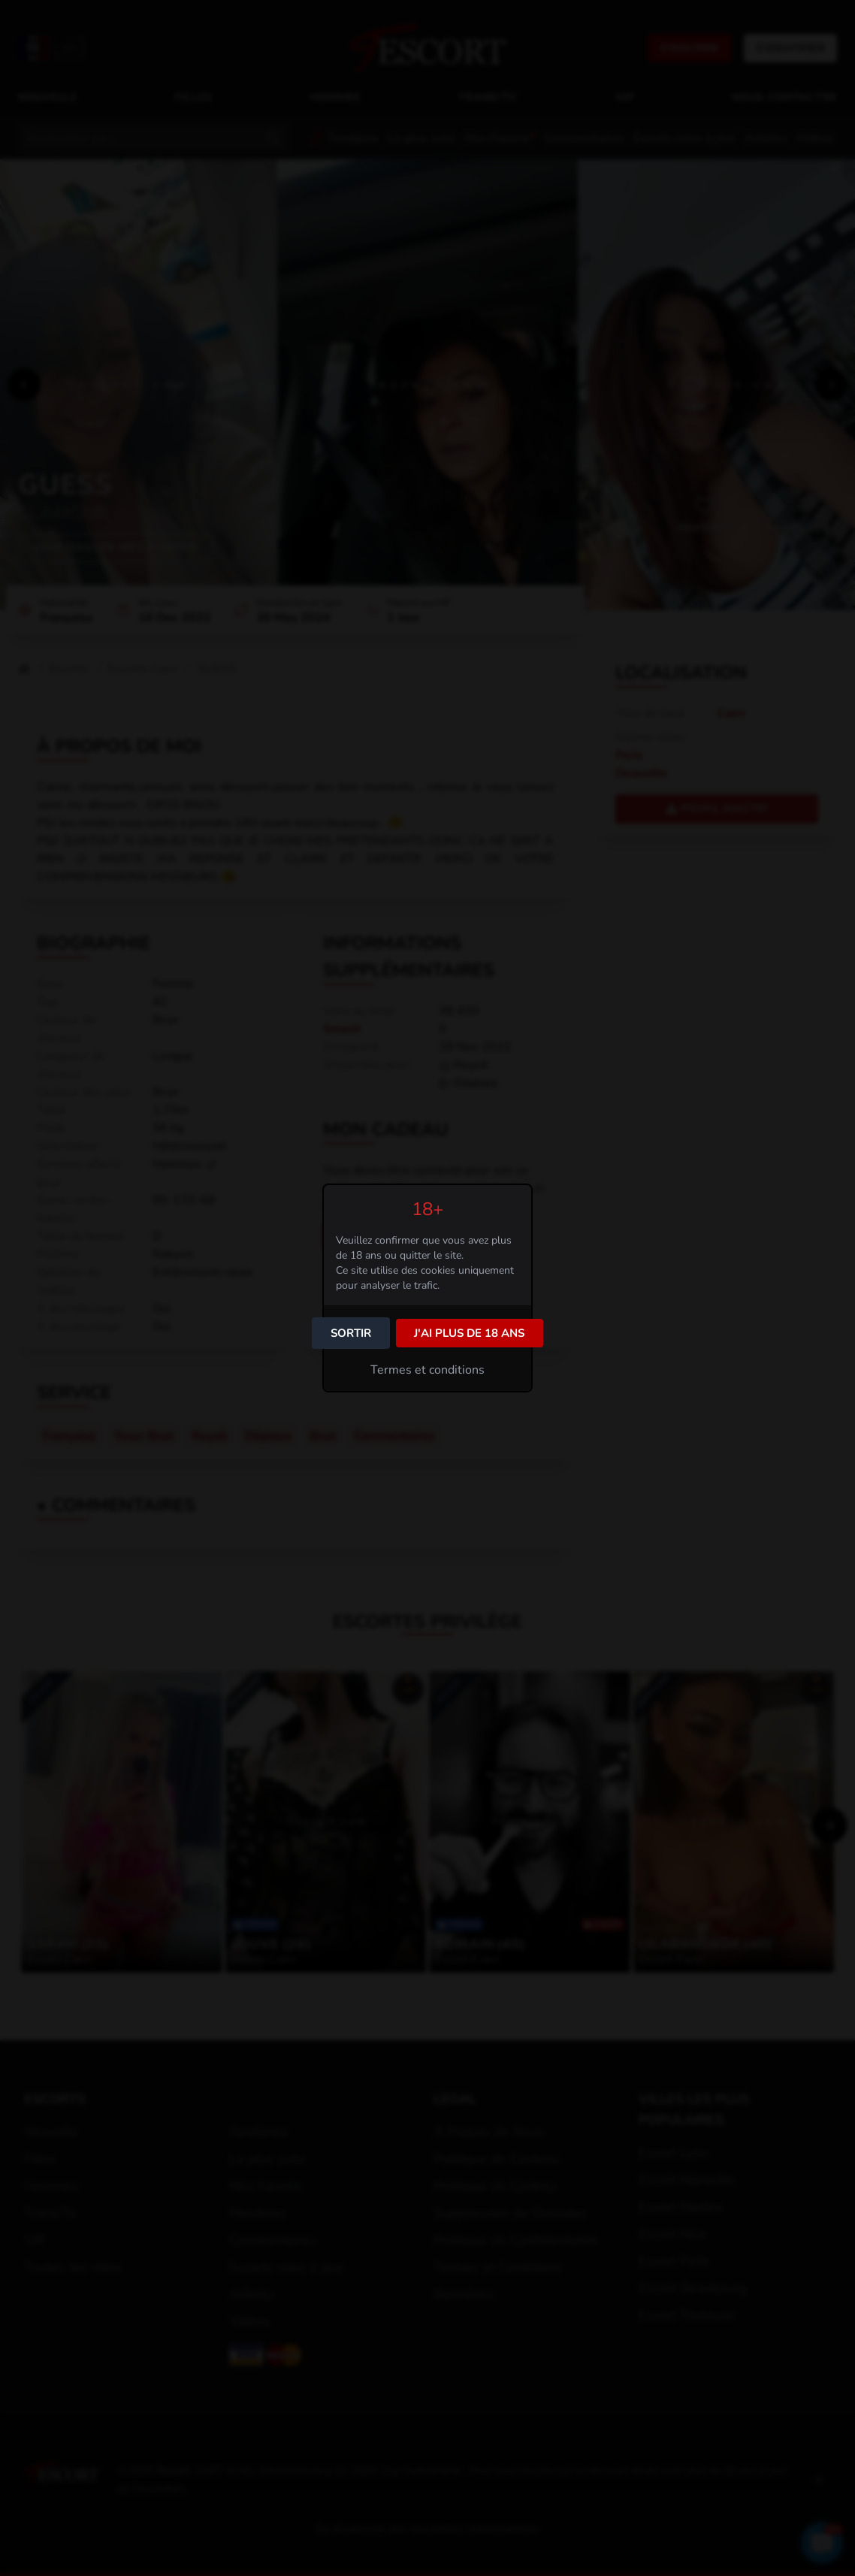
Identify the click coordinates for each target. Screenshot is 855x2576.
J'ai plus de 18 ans (469, 1333)
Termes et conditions (427, 1370)
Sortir (351, 1333)
